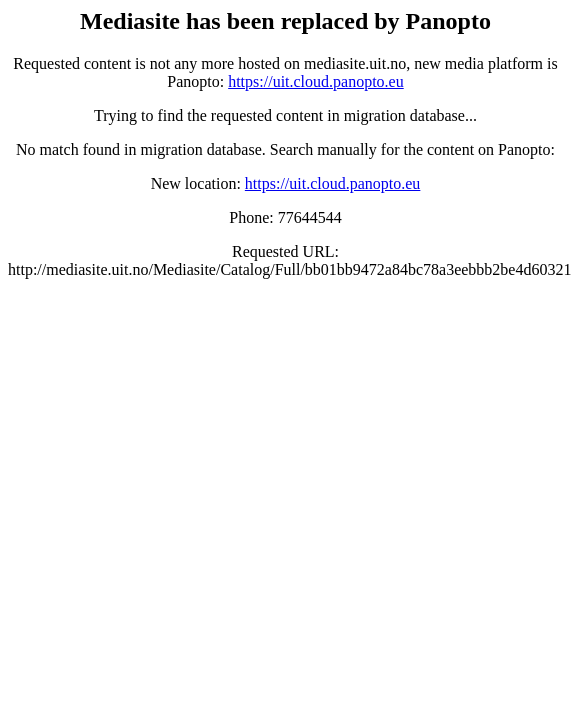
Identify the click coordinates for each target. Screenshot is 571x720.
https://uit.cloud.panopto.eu (316, 81)
